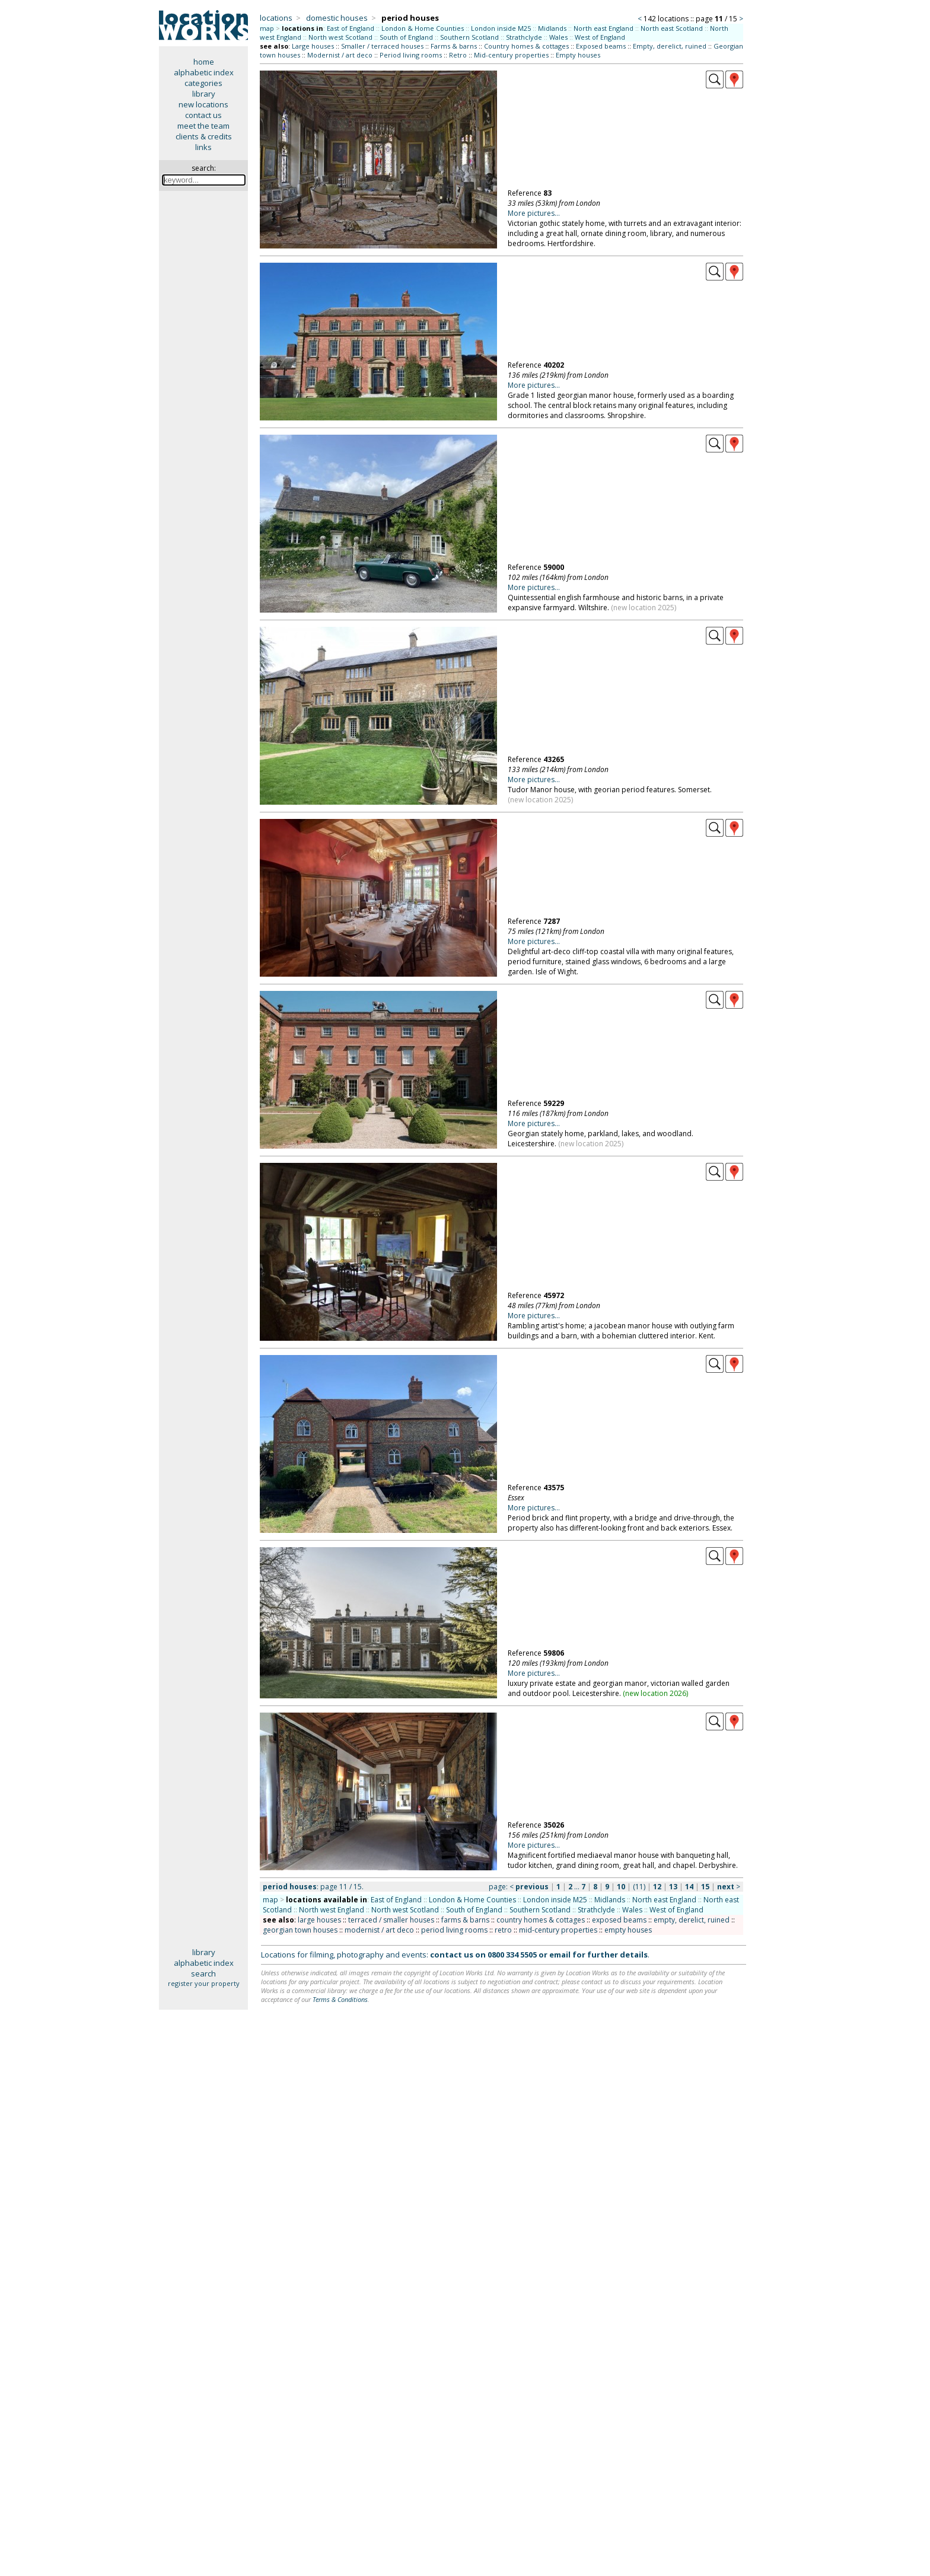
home (203, 61)
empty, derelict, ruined (692, 1920)
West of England (600, 37)
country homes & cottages (540, 1920)
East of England (350, 28)
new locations (203, 104)
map (267, 28)
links (203, 147)
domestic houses (337, 17)
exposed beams (619, 1920)
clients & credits (204, 136)
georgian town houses (300, 1930)
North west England (331, 1910)
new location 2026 (655, 1693)
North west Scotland (340, 37)
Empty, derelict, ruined (669, 46)
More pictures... (534, 213)
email (560, 1954)
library (203, 93)
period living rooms (454, 1930)
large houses (319, 1920)
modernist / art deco (379, 1930)
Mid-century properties (511, 54)
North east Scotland (672, 28)
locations (276, 17)
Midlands (552, 28)
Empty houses (578, 54)
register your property (204, 1983)
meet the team (203, 125)
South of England (406, 37)
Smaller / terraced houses (382, 46)
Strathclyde (524, 37)
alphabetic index (204, 72)
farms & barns (465, 1920)
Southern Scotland (469, 37)
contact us (203, 115)
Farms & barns (454, 46)
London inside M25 (501, 28)
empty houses (628, 1930)
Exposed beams (601, 46)
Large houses (313, 46)
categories (203, 83)
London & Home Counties (422, 28)
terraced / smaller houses (391, 1920)
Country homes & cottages (526, 46)
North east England (603, 28)
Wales (558, 37)
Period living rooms (411, 54)
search (203, 1973)
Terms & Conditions (340, 1999)
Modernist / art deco (339, 54)
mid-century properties (558, 1930)
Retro (458, 54)
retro (503, 1930)
